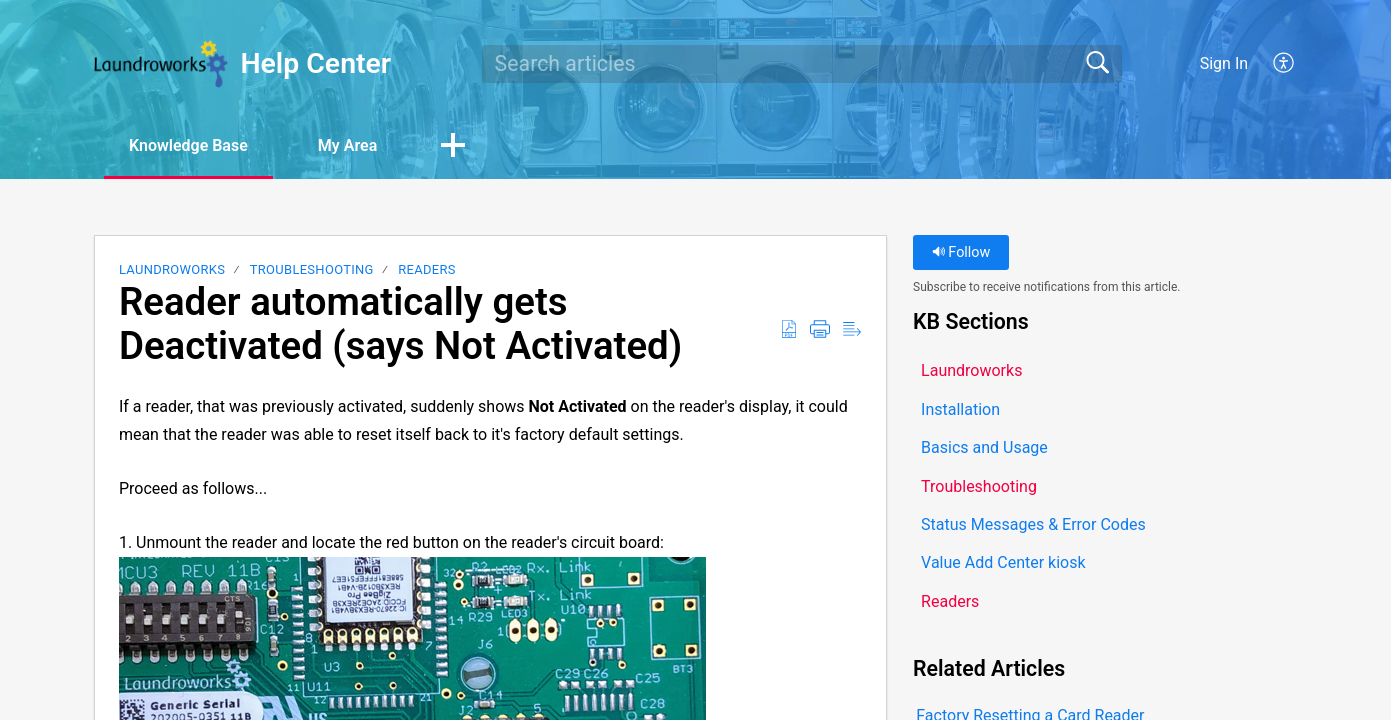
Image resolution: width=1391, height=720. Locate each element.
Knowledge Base (188, 145)
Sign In (1224, 63)
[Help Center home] (161, 64)
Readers (427, 269)
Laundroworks (172, 269)
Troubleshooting (312, 269)
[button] (1284, 64)
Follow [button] (961, 252)
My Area (347, 145)
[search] (802, 64)
